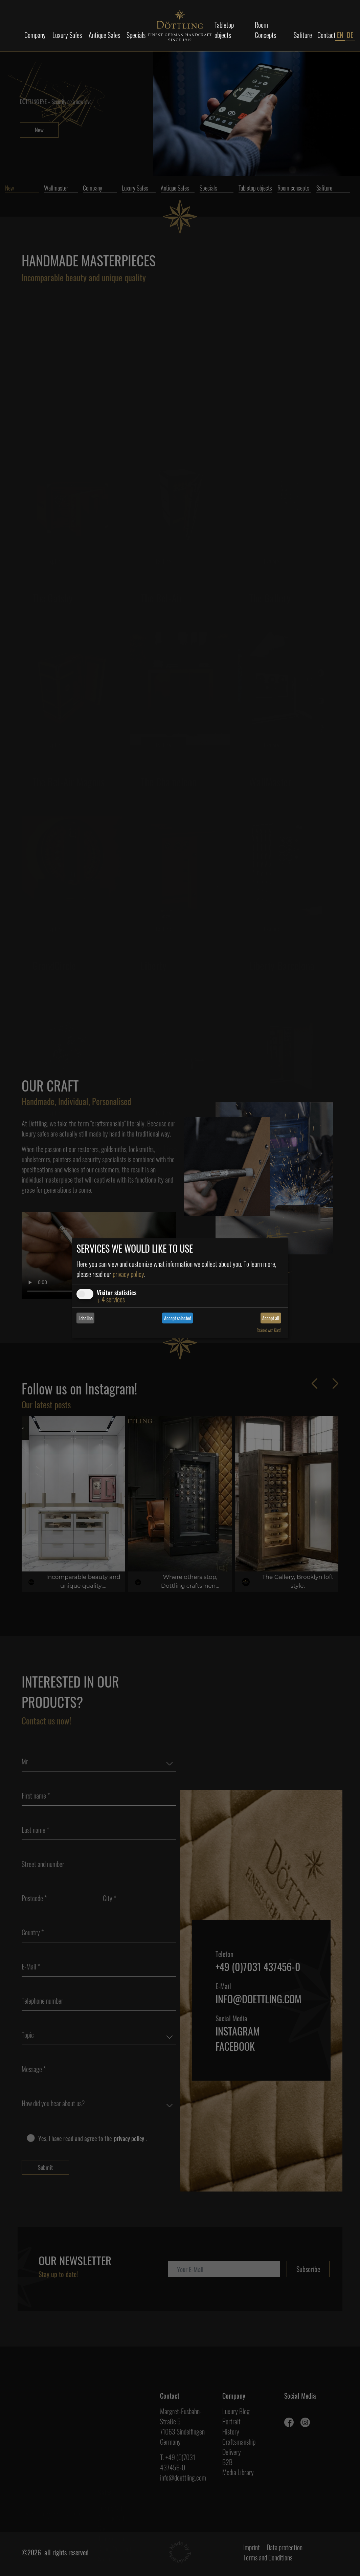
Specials (136, 35)
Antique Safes (104, 35)
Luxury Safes (67, 35)
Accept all (270, 1318)
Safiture (303, 35)
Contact (326, 35)
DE (350, 35)
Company (35, 35)
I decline (85, 1318)
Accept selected (177, 1318)
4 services (111, 1299)
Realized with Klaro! (269, 1330)
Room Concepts (265, 30)
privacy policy (128, 1274)
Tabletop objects (224, 30)
